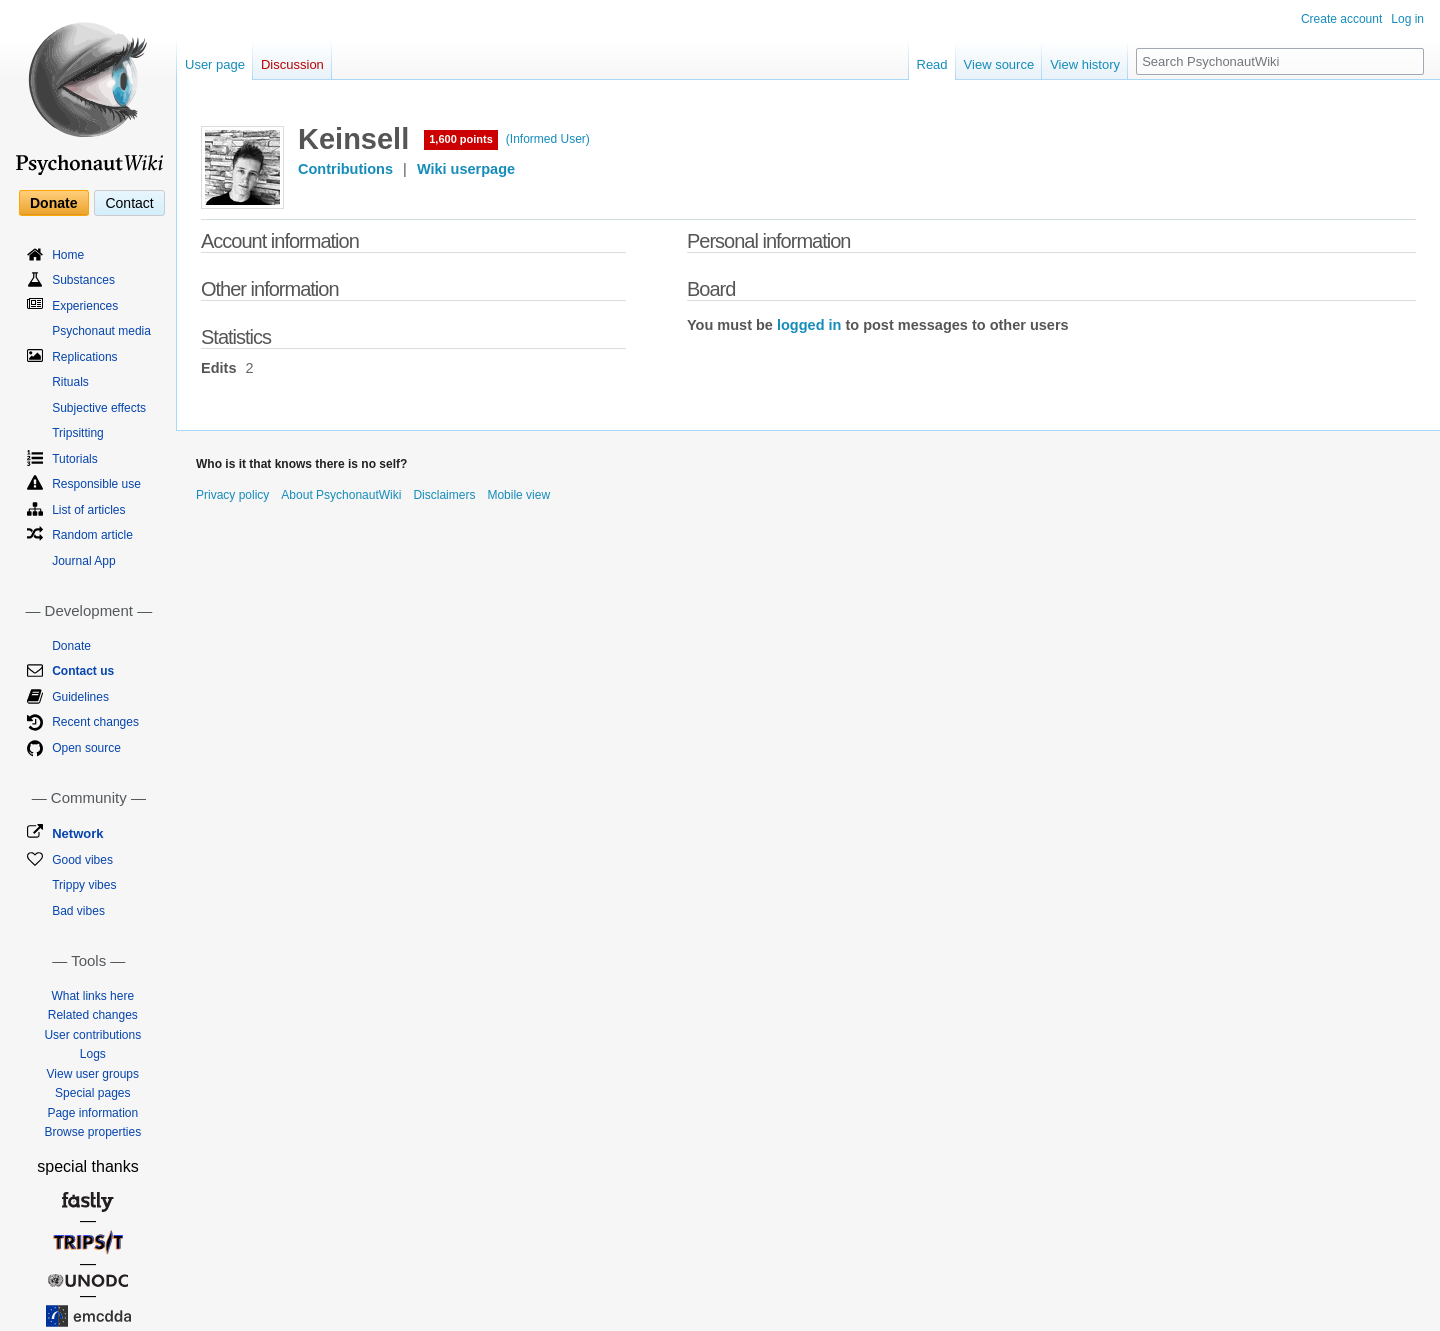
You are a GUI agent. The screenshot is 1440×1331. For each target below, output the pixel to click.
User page (215, 64)
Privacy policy (232, 495)
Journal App (83, 561)
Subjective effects (99, 408)
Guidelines (80, 697)
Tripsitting (78, 433)
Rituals (70, 382)
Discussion (292, 64)
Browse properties (92, 1132)
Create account (1341, 19)
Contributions (345, 169)
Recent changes (95, 722)
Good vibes (82, 860)
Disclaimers (444, 495)
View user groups (93, 1074)
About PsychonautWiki (341, 495)
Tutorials (75, 459)
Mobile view (518, 495)
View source (999, 64)
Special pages (92, 1093)
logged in (809, 325)
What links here (92, 996)
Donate (53, 203)
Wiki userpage (466, 169)
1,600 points (461, 139)
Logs (93, 1054)
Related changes (93, 1015)
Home (68, 255)
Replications (84, 357)
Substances (83, 280)
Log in (1407, 19)
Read (932, 64)
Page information (92, 1113)
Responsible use (96, 484)
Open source (86, 748)
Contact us (83, 671)
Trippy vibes (84, 885)
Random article (92, 535)
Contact (129, 203)
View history (1085, 64)
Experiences (85, 306)
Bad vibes (78, 911)
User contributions (92, 1035)
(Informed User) (548, 139)
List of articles (88, 510)
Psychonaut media (101, 331)
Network (77, 833)
